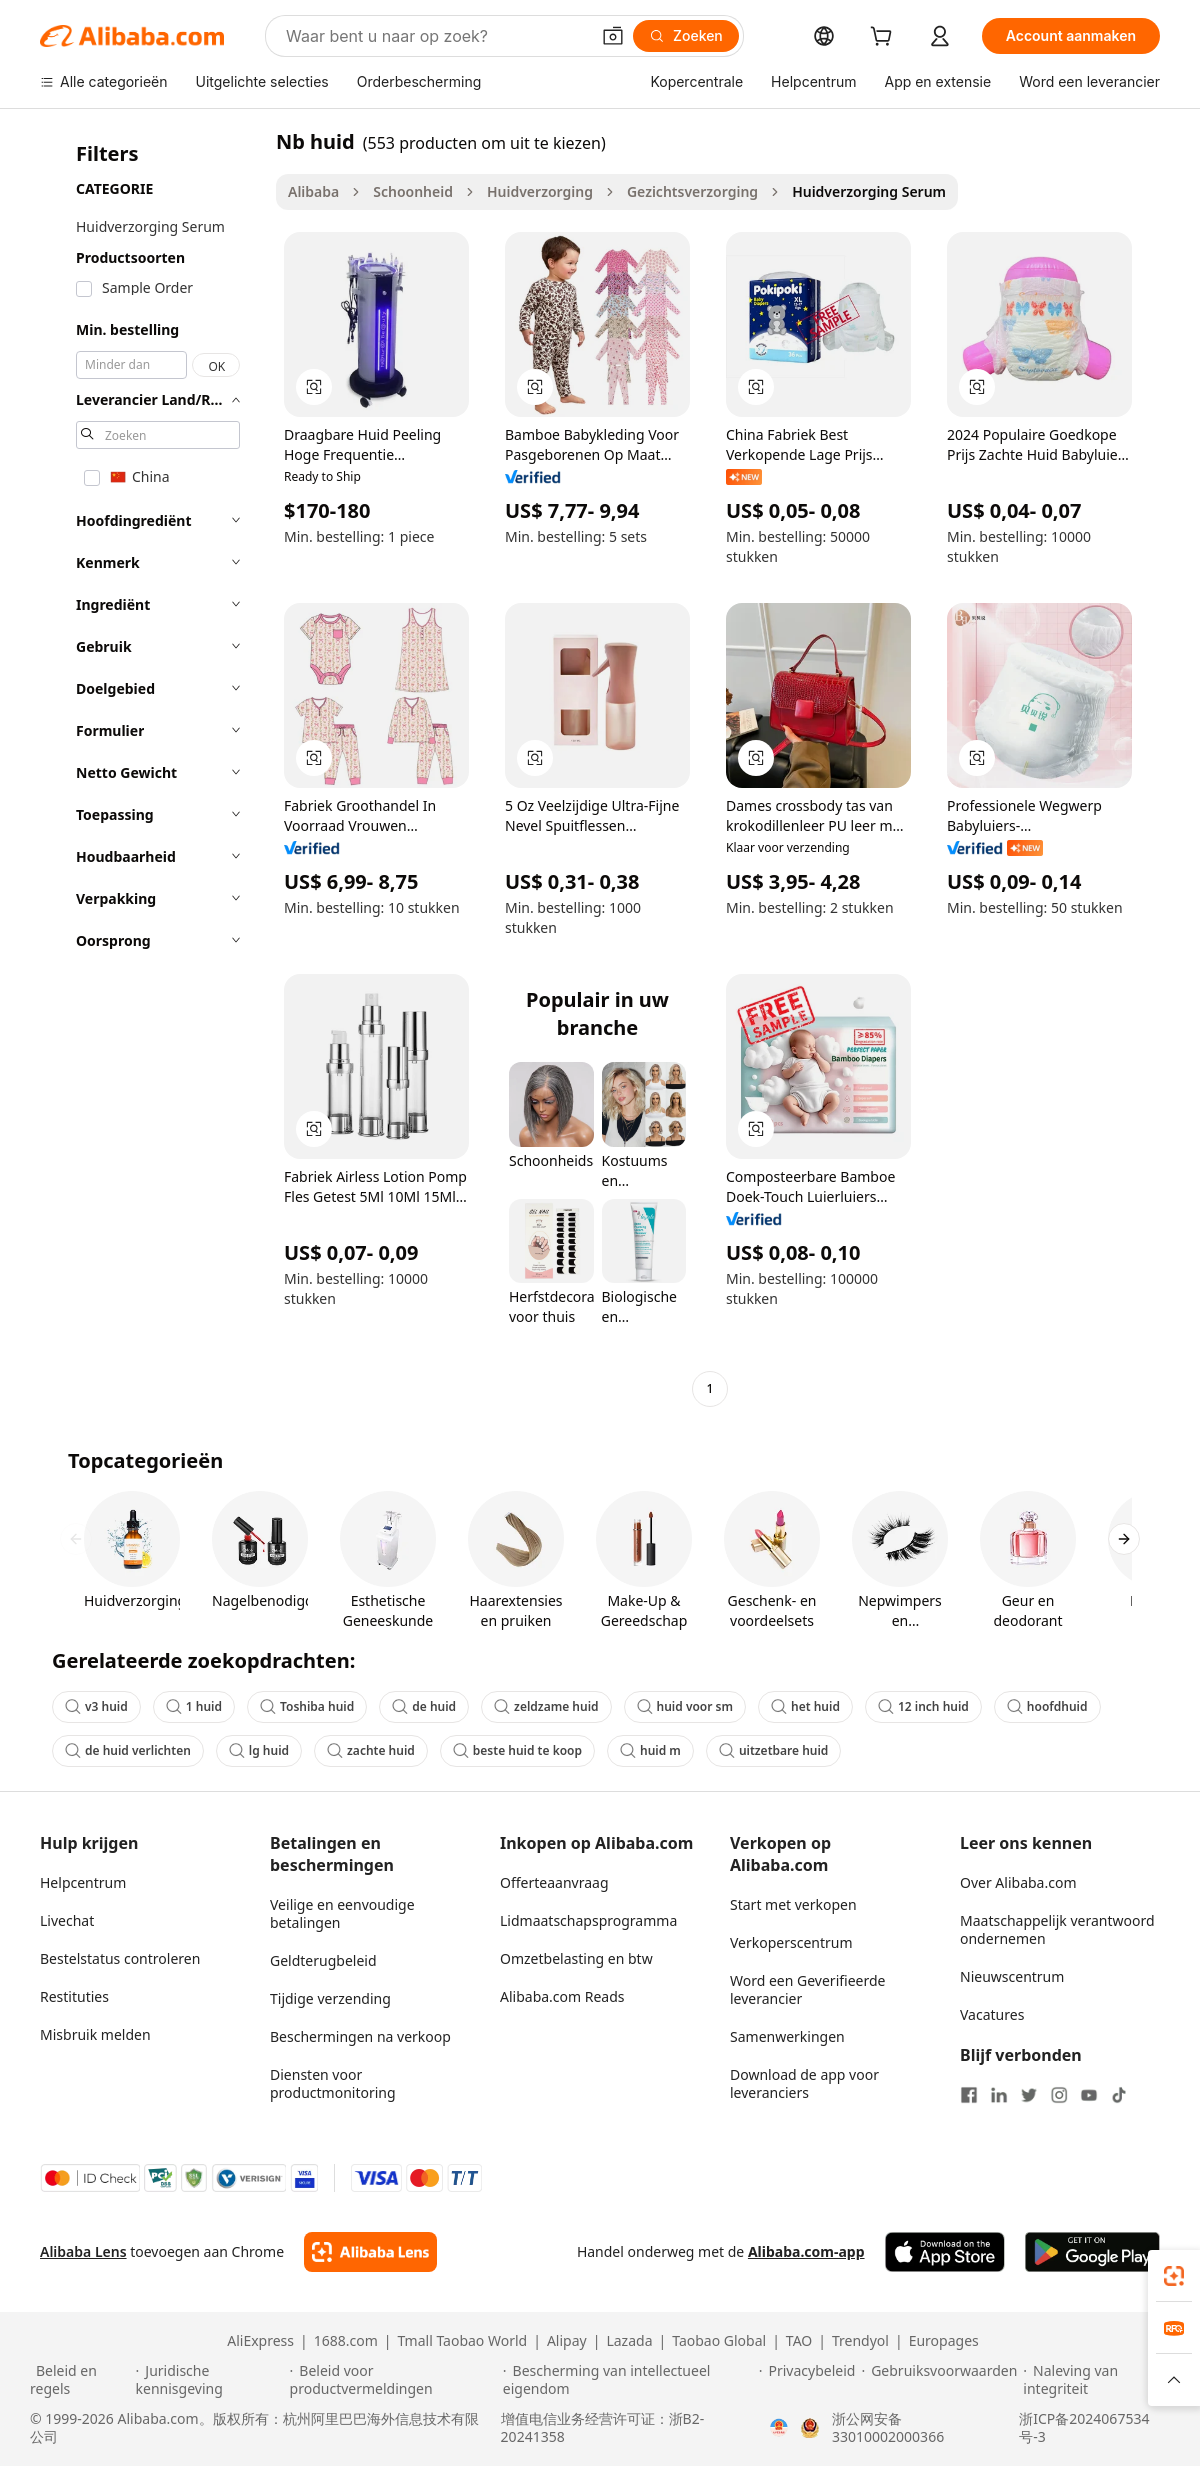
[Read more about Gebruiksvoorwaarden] (939, 2380)
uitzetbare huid (774, 1750)
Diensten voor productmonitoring (333, 2083)
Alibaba (313, 191)
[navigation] (152, 767)
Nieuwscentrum (1012, 1976)
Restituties (74, 1996)
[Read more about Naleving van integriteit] (1096, 2380)
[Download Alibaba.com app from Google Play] (1092, 2252)
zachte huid (371, 1750)
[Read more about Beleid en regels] (80, 2380)
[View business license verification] (779, 2428)
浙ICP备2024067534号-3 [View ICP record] (1084, 2428)
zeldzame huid (546, 1706)
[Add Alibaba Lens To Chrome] (370, 2252)
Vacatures (992, 2014)
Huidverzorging (540, 191)
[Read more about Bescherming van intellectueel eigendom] (628, 2380)
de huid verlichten (128, 1750)
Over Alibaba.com (1018, 1882)
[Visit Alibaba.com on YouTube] (1089, 2095)
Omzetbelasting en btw (576, 1958)
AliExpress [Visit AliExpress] (260, 2341)
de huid (424, 1706)
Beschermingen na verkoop (360, 2036)
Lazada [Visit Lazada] (629, 2341)
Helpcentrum (83, 1882)
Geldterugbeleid (323, 1960)
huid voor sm (685, 1706)
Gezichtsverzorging (692, 191)
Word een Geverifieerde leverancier (807, 1989)
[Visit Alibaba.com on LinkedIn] (999, 2095)
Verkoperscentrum (791, 1942)
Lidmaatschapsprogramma (588, 1920)
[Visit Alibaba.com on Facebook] (969, 2095)
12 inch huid (923, 1706)
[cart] (885, 38)
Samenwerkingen (787, 2036)
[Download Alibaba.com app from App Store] (945, 2252)
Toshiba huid (307, 1706)
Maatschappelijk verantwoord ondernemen (1057, 1929)
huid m (650, 1750)
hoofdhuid (1047, 1706)
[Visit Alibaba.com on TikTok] (1119, 2095)
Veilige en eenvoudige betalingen (342, 1913)
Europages (944, 2341)
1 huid (194, 1706)
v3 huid (96, 1706)
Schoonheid (413, 191)
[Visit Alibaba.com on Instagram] (1059, 2095)
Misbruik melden (95, 2034)
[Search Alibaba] (435, 36)
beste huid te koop (517, 1750)
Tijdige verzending (330, 1998)
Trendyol (860, 2341)
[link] (1174, 2276)
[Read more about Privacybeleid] (807, 2380)
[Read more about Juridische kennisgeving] (210, 2380)
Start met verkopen (793, 1904)
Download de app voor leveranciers (804, 2083)
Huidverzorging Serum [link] (869, 191)
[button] (613, 36)
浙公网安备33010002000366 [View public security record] (888, 2428)
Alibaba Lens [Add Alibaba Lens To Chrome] (83, 2251)
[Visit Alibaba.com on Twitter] (1029, 2095)
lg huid (259, 1750)
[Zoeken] (686, 36)
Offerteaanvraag (554, 1882)
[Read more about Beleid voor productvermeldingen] (393, 2380)
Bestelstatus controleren (120, 1958)
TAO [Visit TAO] (799, 2341)
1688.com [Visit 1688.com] (346, 2341)
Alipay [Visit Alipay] (567, 2341)
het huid (805, 1706)
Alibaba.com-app (806, 2251)
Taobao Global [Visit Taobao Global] (719, 2341)
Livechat (67, 1920)
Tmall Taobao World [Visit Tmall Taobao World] (463, 2341)
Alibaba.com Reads (562, 1996)
